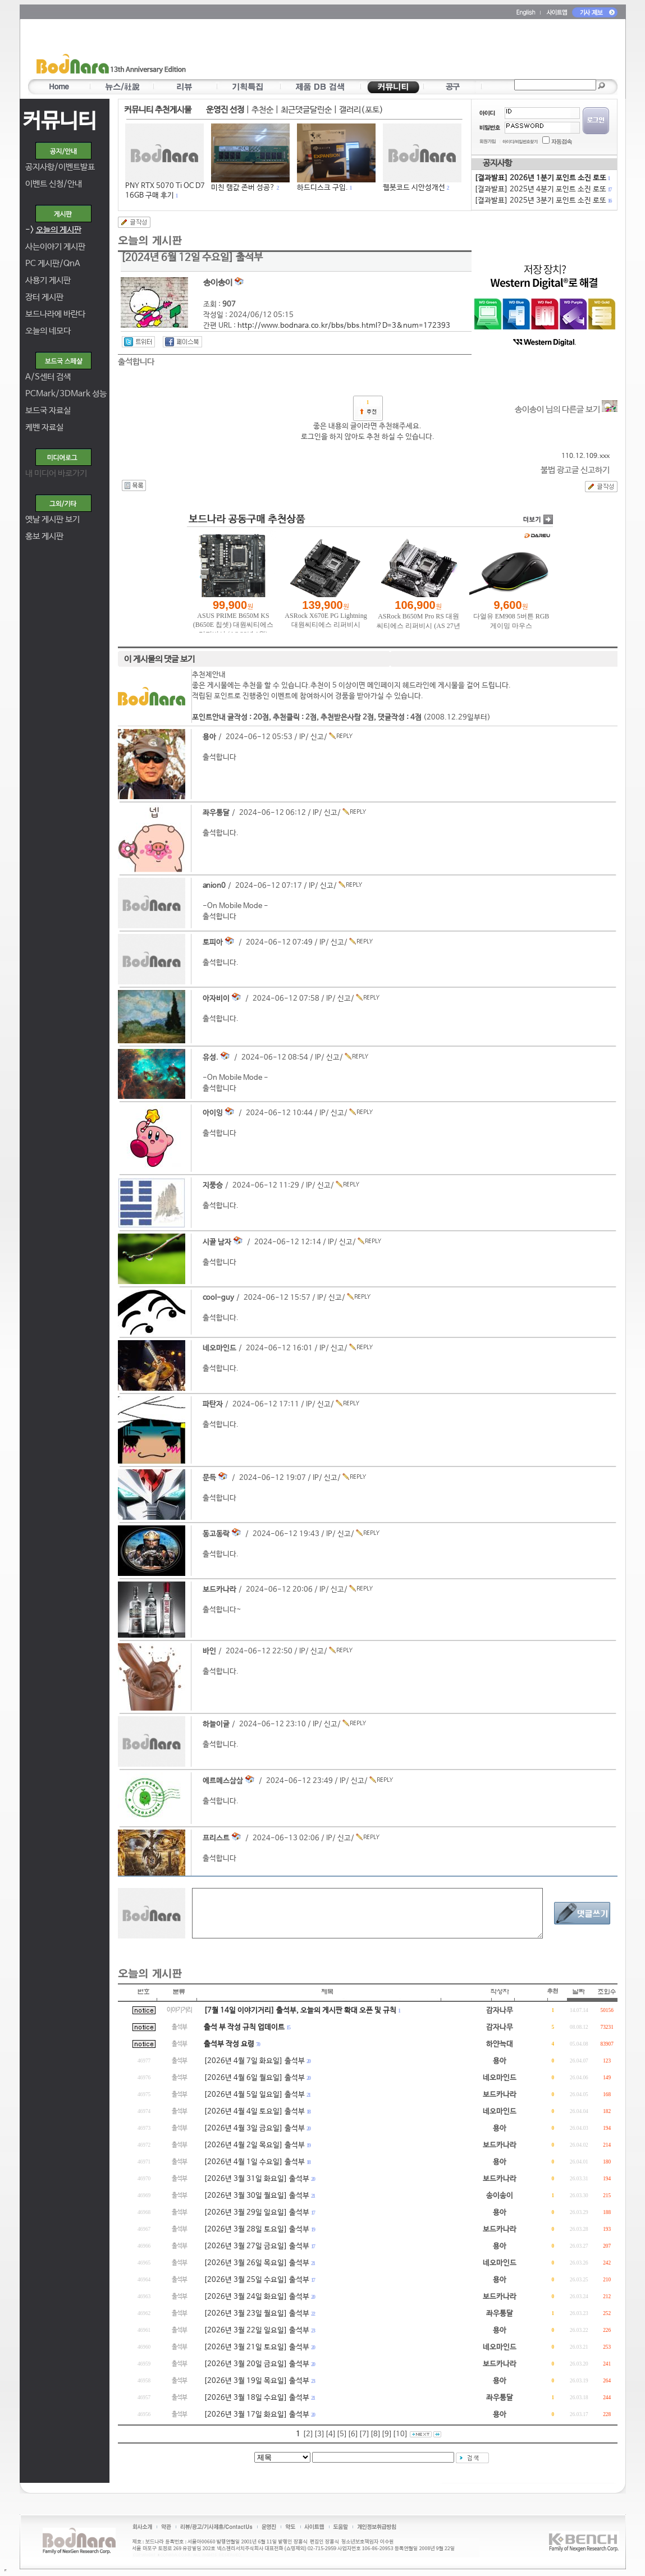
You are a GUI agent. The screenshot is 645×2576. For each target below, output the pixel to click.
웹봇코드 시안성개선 (414, 188)
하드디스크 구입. (322, 188)
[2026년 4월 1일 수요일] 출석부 (254, 2162)
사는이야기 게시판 (55, 246)
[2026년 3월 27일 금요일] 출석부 (256, 2246)
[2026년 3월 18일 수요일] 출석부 (256, 2398)
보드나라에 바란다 (55, 314)
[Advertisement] (388, 51)
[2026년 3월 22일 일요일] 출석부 (256, 2330)
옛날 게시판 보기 (52, 519)
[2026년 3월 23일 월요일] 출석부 (256, 2313)
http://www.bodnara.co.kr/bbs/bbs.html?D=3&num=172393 (343, 326)
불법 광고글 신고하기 (575, 470)
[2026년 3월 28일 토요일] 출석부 (256, 2229)
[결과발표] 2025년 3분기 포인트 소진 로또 (542, 200)
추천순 (262, 109)
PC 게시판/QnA (52, 263)
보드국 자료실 (48, 410)
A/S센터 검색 (48, 377)
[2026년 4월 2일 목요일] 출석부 (254, 2145)
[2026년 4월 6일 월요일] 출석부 (254, 2078)
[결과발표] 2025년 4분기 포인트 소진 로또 (542, 189)
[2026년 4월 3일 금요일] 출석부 (254, 2128)
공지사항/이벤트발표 (60, 167)
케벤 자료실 (44, 427)
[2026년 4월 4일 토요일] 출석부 (254, 2111)
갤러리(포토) (361, 109)
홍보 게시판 (44, 536)
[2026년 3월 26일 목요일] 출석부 (256, 2263)
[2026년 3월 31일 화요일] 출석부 (256, 2179)
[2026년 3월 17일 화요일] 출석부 (256, 2414)
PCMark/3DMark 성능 (66, 393)
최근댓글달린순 (306, 109)
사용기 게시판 (48, 280)
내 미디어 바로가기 (56, 473)
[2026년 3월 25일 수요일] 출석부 (256, 2280)
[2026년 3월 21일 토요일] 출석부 (256, 2347)
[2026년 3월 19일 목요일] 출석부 (256, 2381)
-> (53, 230)
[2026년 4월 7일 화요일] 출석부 (254, 2061)
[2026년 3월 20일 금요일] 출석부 (256, 2364)
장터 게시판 (44, 297)
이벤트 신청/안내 (53, 184)
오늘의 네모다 (48, 331)
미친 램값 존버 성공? (243, 188)
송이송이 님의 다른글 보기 (566, 409)
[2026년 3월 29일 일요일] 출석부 (256, 2212)
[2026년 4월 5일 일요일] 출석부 (254, 2095)
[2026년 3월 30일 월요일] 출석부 (256, 2196)
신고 (317, 737)
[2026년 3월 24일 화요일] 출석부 (256, 2297)
